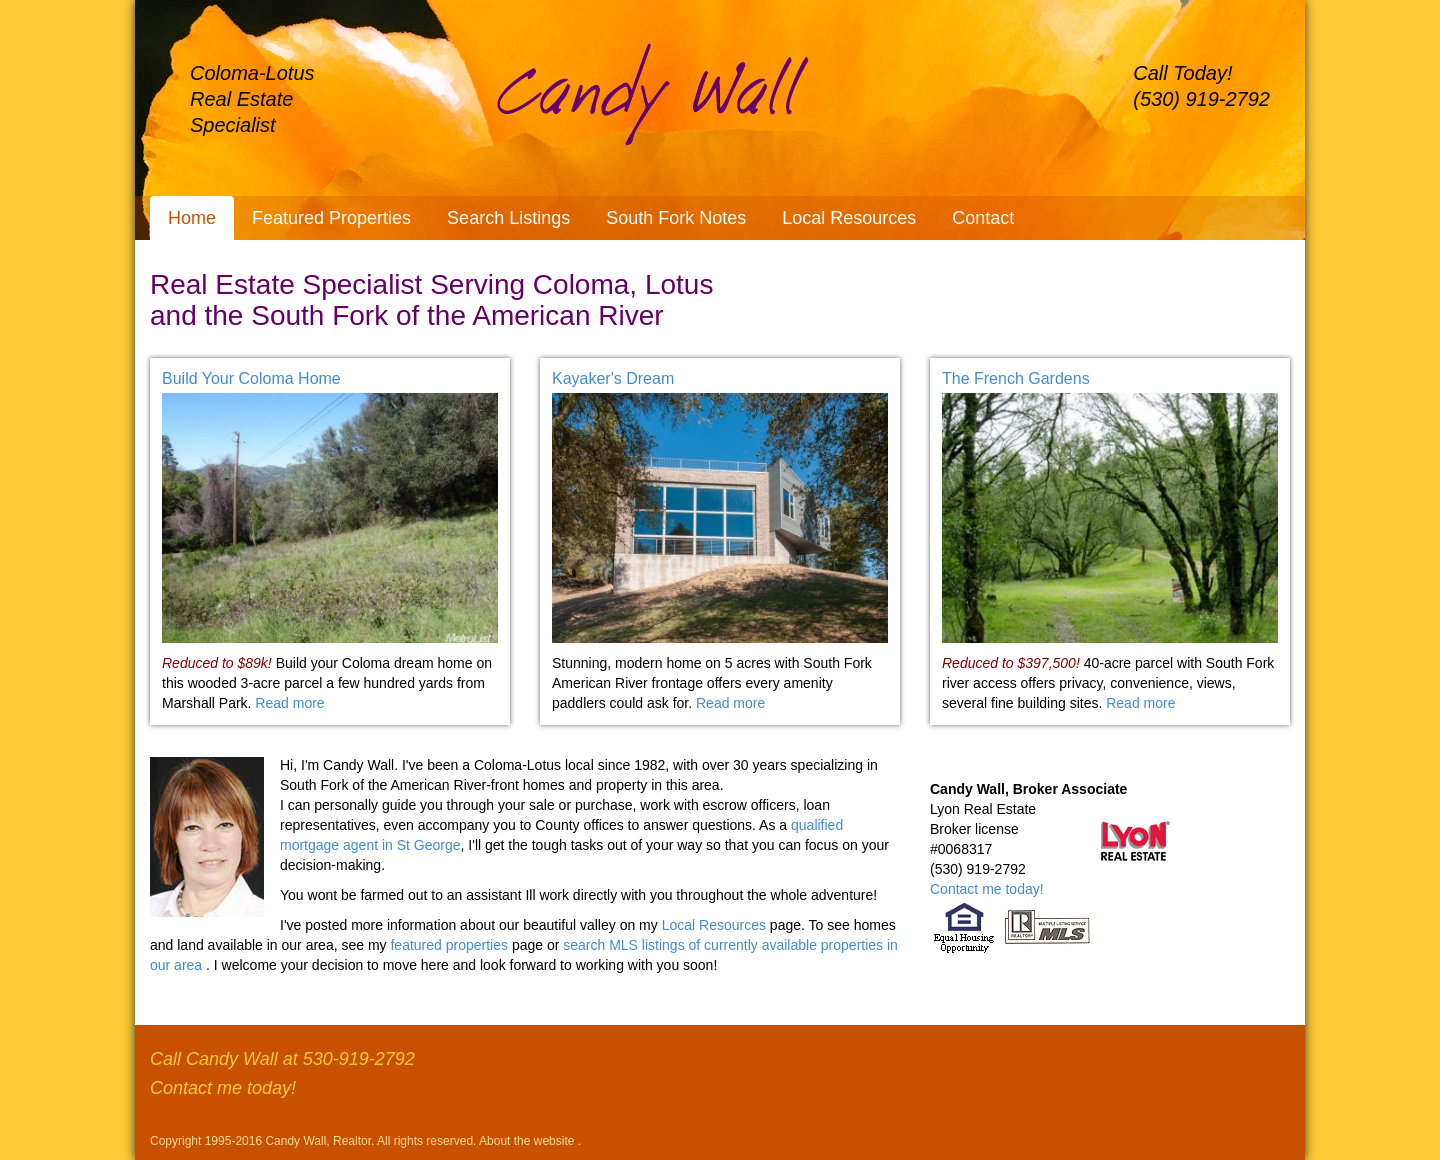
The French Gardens (1016, 378)
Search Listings (508, 218)
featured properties (450, 945)
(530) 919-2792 (1201, 99)
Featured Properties (331, 218)
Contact (983, 218)
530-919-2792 (359, 1059)
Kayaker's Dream (613, 378)
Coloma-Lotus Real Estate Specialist (252, 99)
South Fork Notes (676, 218)
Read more (289, 703)
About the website (528, 1141)
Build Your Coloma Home (251, 378)
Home (192, 218)
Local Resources (849, 218)
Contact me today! (987, 889)
